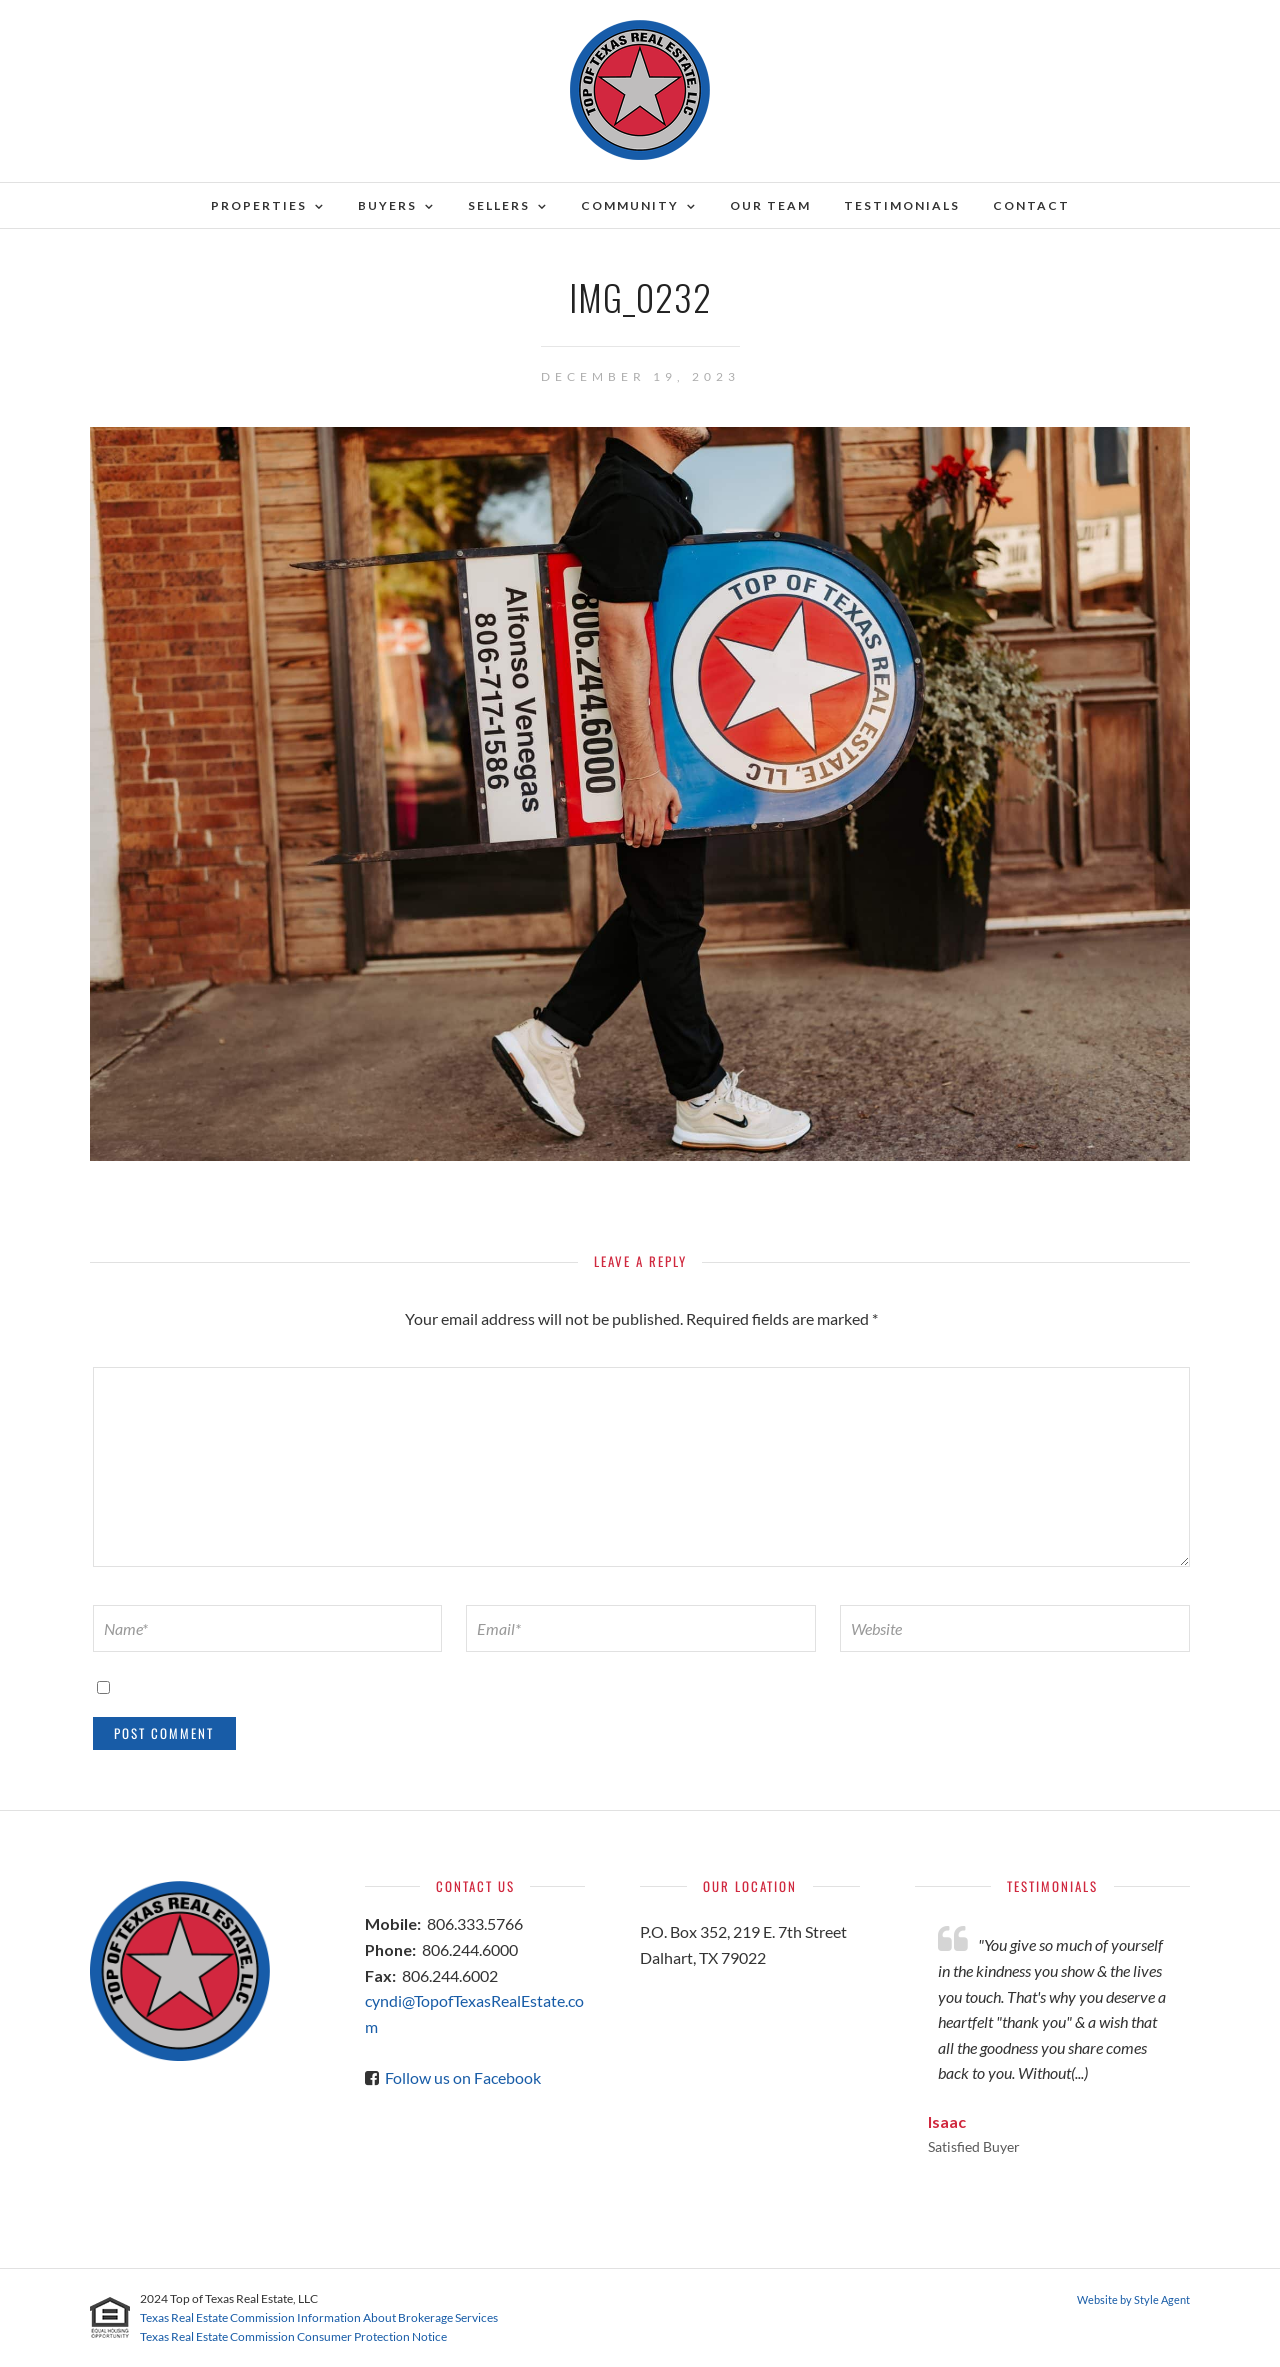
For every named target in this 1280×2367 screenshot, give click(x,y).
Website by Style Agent (1133, 2299)
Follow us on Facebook (463, 2077)
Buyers (387, 205)
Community (630, 205)
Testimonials (902, 205)
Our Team (770, 205)
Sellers (499, 205)
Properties (259, 205)
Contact (1031, 205)
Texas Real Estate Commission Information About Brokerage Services (319, 2317)
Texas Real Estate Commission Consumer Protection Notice (293, 2336)
